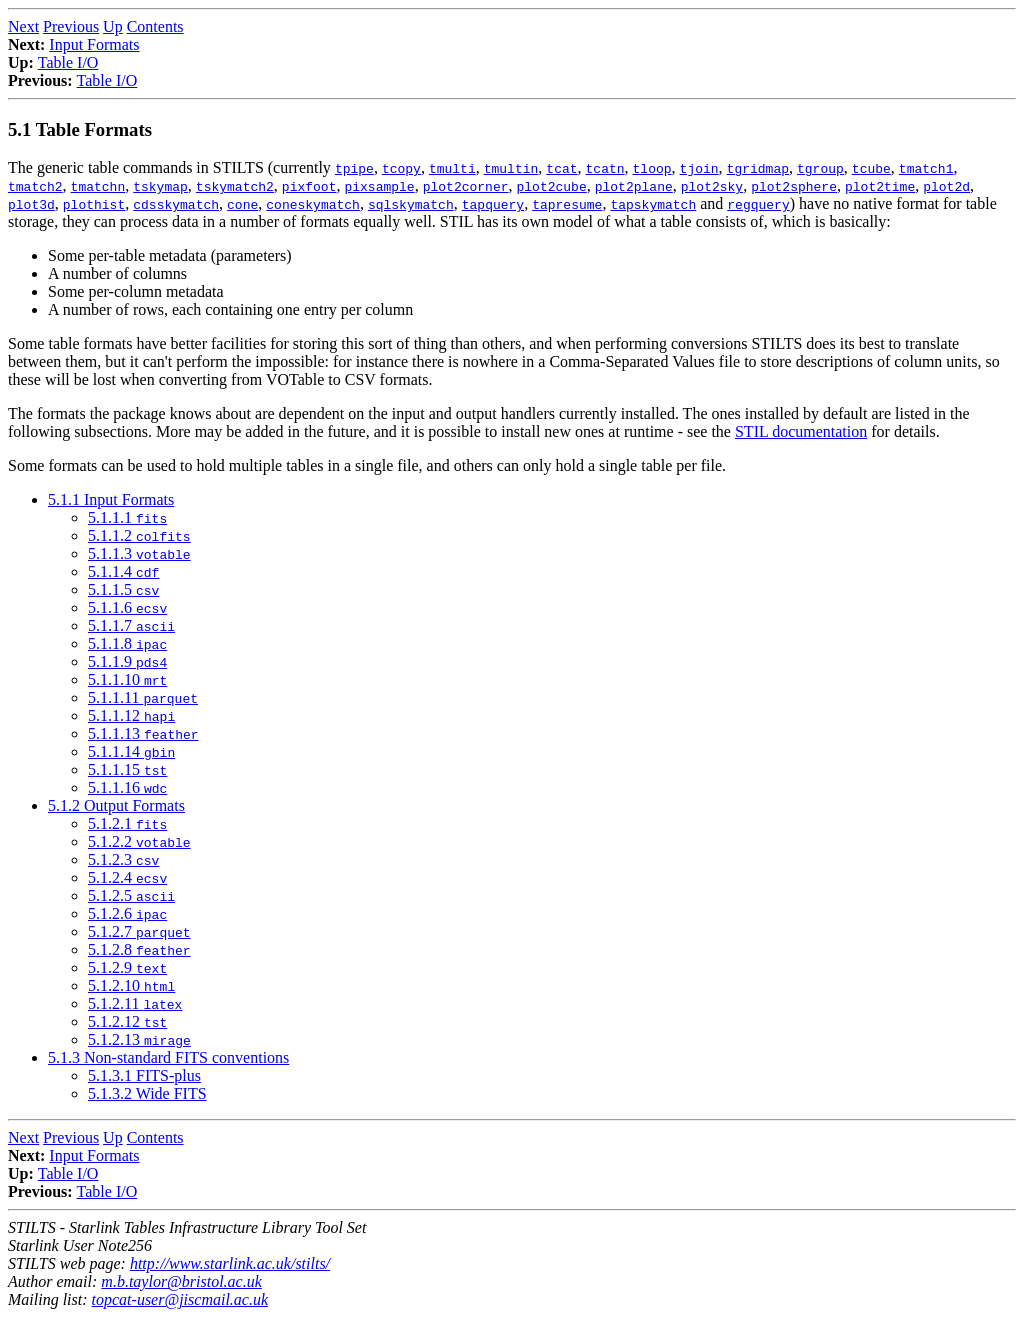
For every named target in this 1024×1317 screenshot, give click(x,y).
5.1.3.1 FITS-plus (144, 1075)
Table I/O (68, 62)
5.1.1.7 (131, 625)
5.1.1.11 (143, 697)
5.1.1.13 (143, 733)
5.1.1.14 (131, 751)
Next (23, 26)
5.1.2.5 (131, 895)
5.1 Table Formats (80, 129)
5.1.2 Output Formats (116, 805)
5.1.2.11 (135, 1003)
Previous (71, 26)
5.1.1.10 (127, 679)
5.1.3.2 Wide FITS (147, 1093)
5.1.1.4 (123, 571)
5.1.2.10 (131, 985)
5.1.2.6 (127, 913)
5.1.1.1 (127, 517)
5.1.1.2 (139, 535)
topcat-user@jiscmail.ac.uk (180, 1299)
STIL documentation (801, 431)
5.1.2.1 (127, 823)
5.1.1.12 (131, 715)
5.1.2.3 (123, 859)
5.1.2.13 (139, 1039)
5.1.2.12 (127, 1021)
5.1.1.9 (127, 661)
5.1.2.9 (127, 967)
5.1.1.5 (123, 589)
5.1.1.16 (127, 787)
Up (113, 26)
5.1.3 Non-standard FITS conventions (168, 1057)
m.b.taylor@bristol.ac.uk (181, 1281)
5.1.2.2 (139, 841)
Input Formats (94, 44)
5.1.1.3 (139, 553)
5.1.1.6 (127, 607)
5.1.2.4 (127, 877)
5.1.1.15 (127, 769)
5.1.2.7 (139, 931)
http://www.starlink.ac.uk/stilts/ (230, 1263)
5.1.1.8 (127, 643)
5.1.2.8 (139, 949)
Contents (155, 26)
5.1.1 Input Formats (111, 499)
